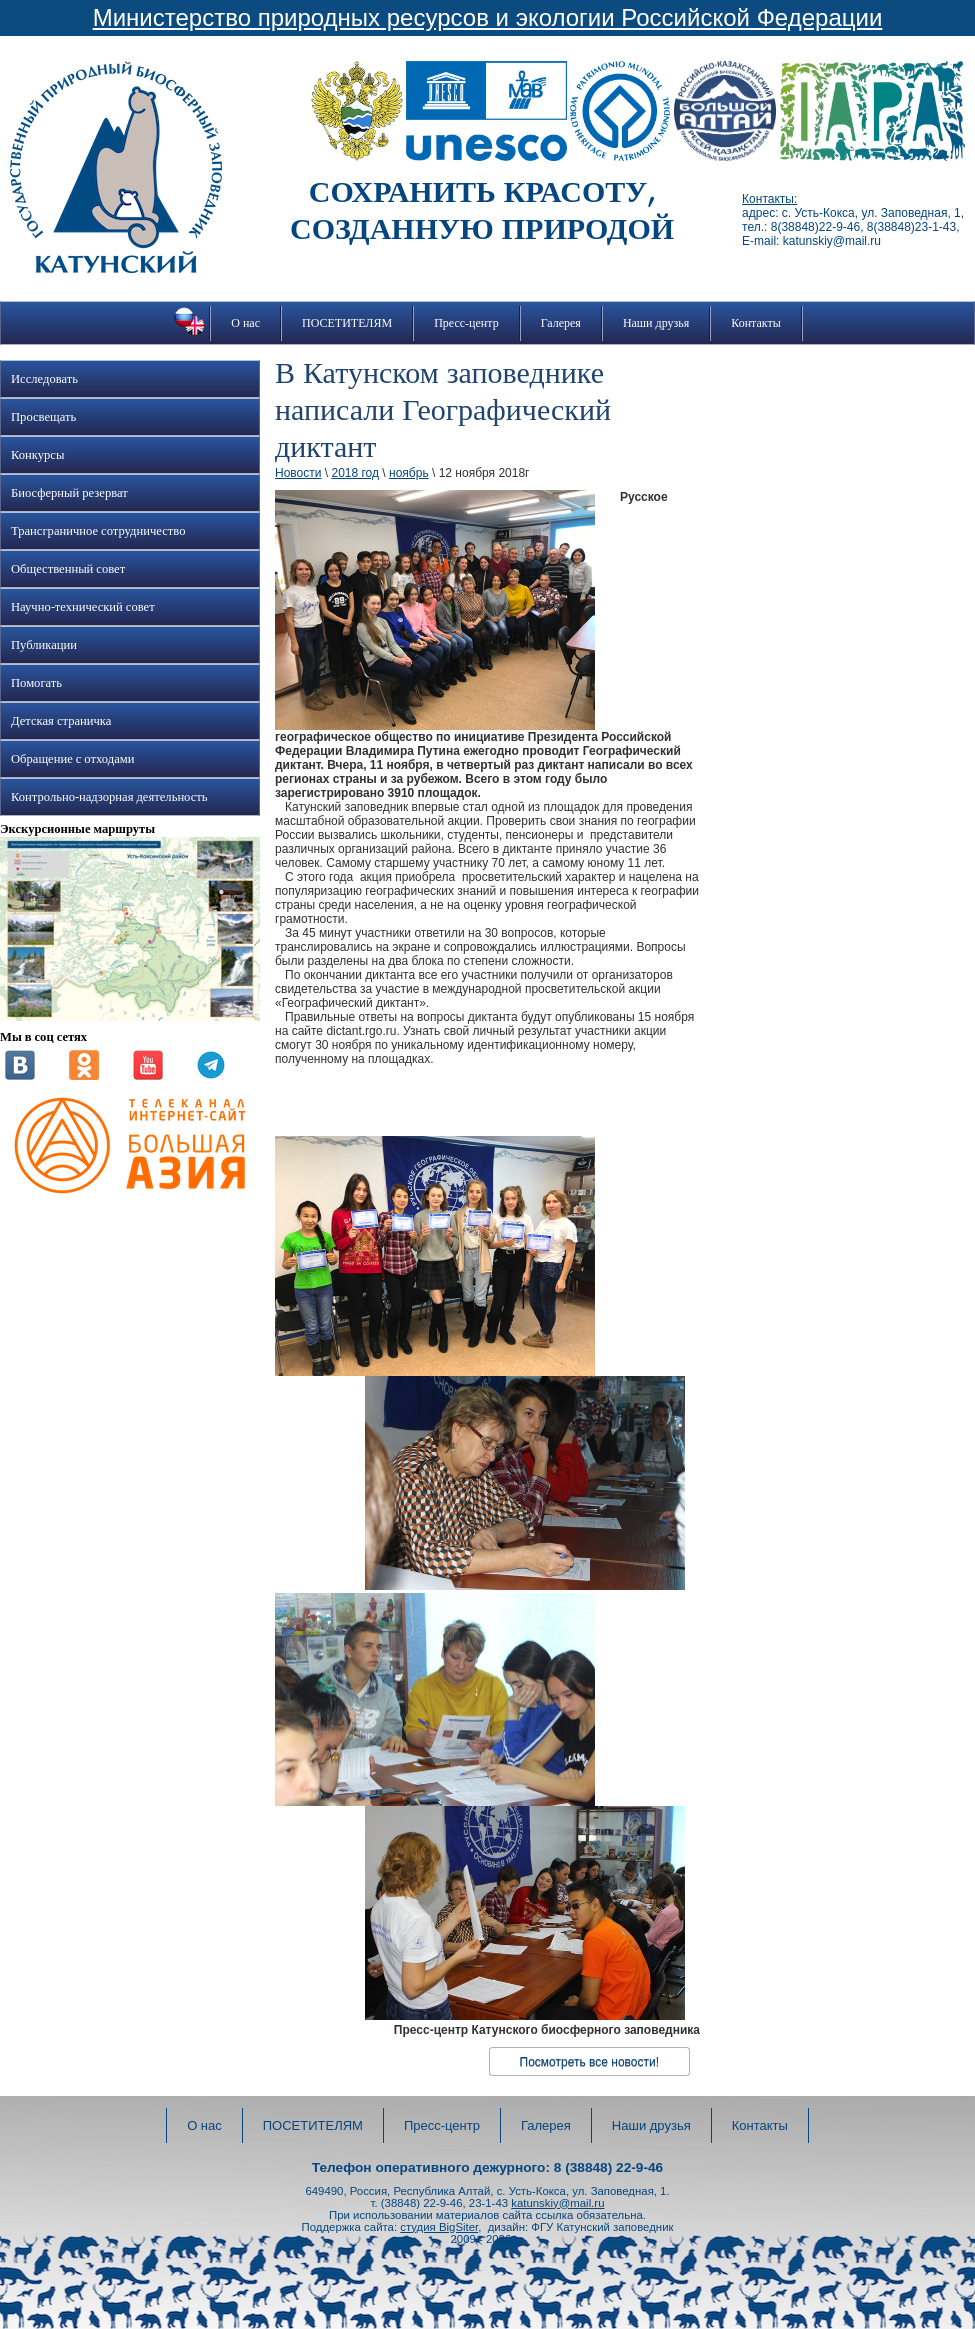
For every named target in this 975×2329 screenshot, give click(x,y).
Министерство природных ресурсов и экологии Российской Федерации (488, 17)
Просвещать (43, 417)
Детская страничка (61, 721)
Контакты (756, 323)
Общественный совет (68, 569)
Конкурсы (37, 455)
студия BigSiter (439, 2227)
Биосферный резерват (69, 493)
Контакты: (769, 199)
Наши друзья (656, 323)
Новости (298, 473)
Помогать (36, 683)
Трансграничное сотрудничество (98, 531)
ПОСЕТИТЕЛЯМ (347, 323)
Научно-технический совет (83, 607)
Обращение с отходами (72, 759)
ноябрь (409, 473)
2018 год (355, 473)
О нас (245, 323)
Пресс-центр (466, 323)
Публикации (44, 645)
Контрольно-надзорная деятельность (109, 797)
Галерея (561, 323)
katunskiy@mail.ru (557, 2203)
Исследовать (44, 379)
